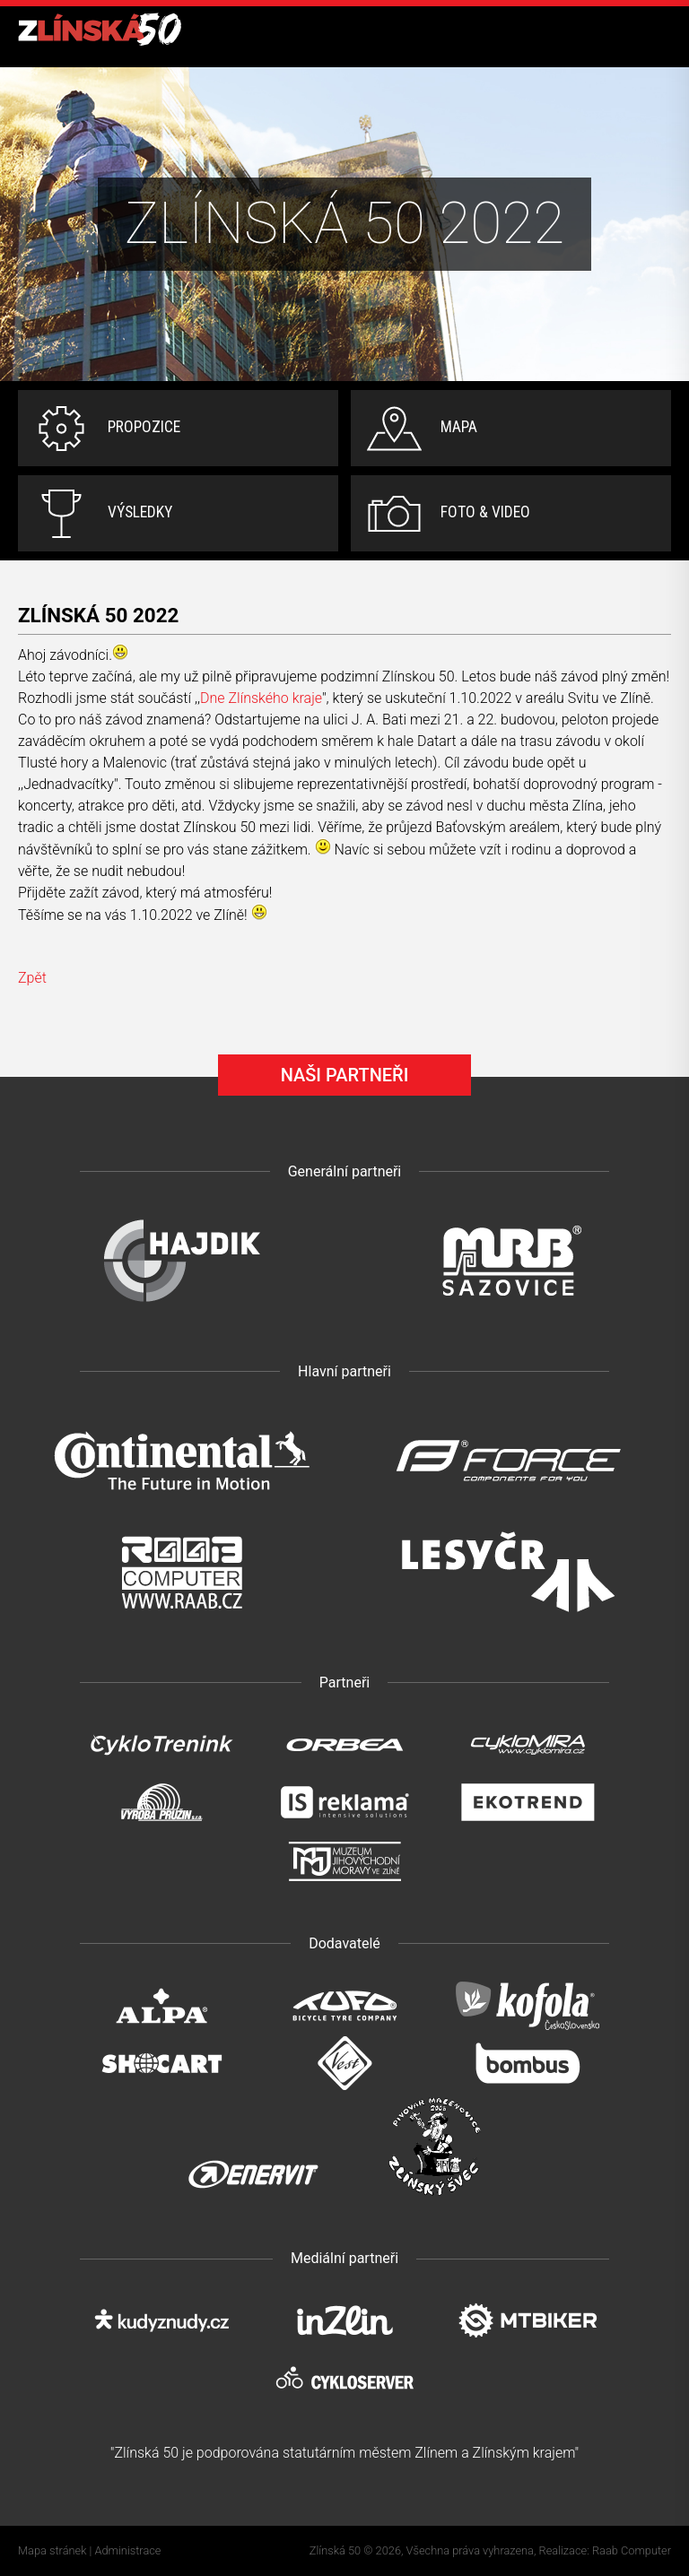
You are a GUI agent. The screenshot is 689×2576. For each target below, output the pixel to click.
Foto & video (485, 512)
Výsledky (140, 512)
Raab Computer (631, 2550)
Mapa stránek (52, 2550)
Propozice (144, 427)
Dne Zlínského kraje (261, 698)
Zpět (32, 977)
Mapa (458, 427)
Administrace (128, 2550)
